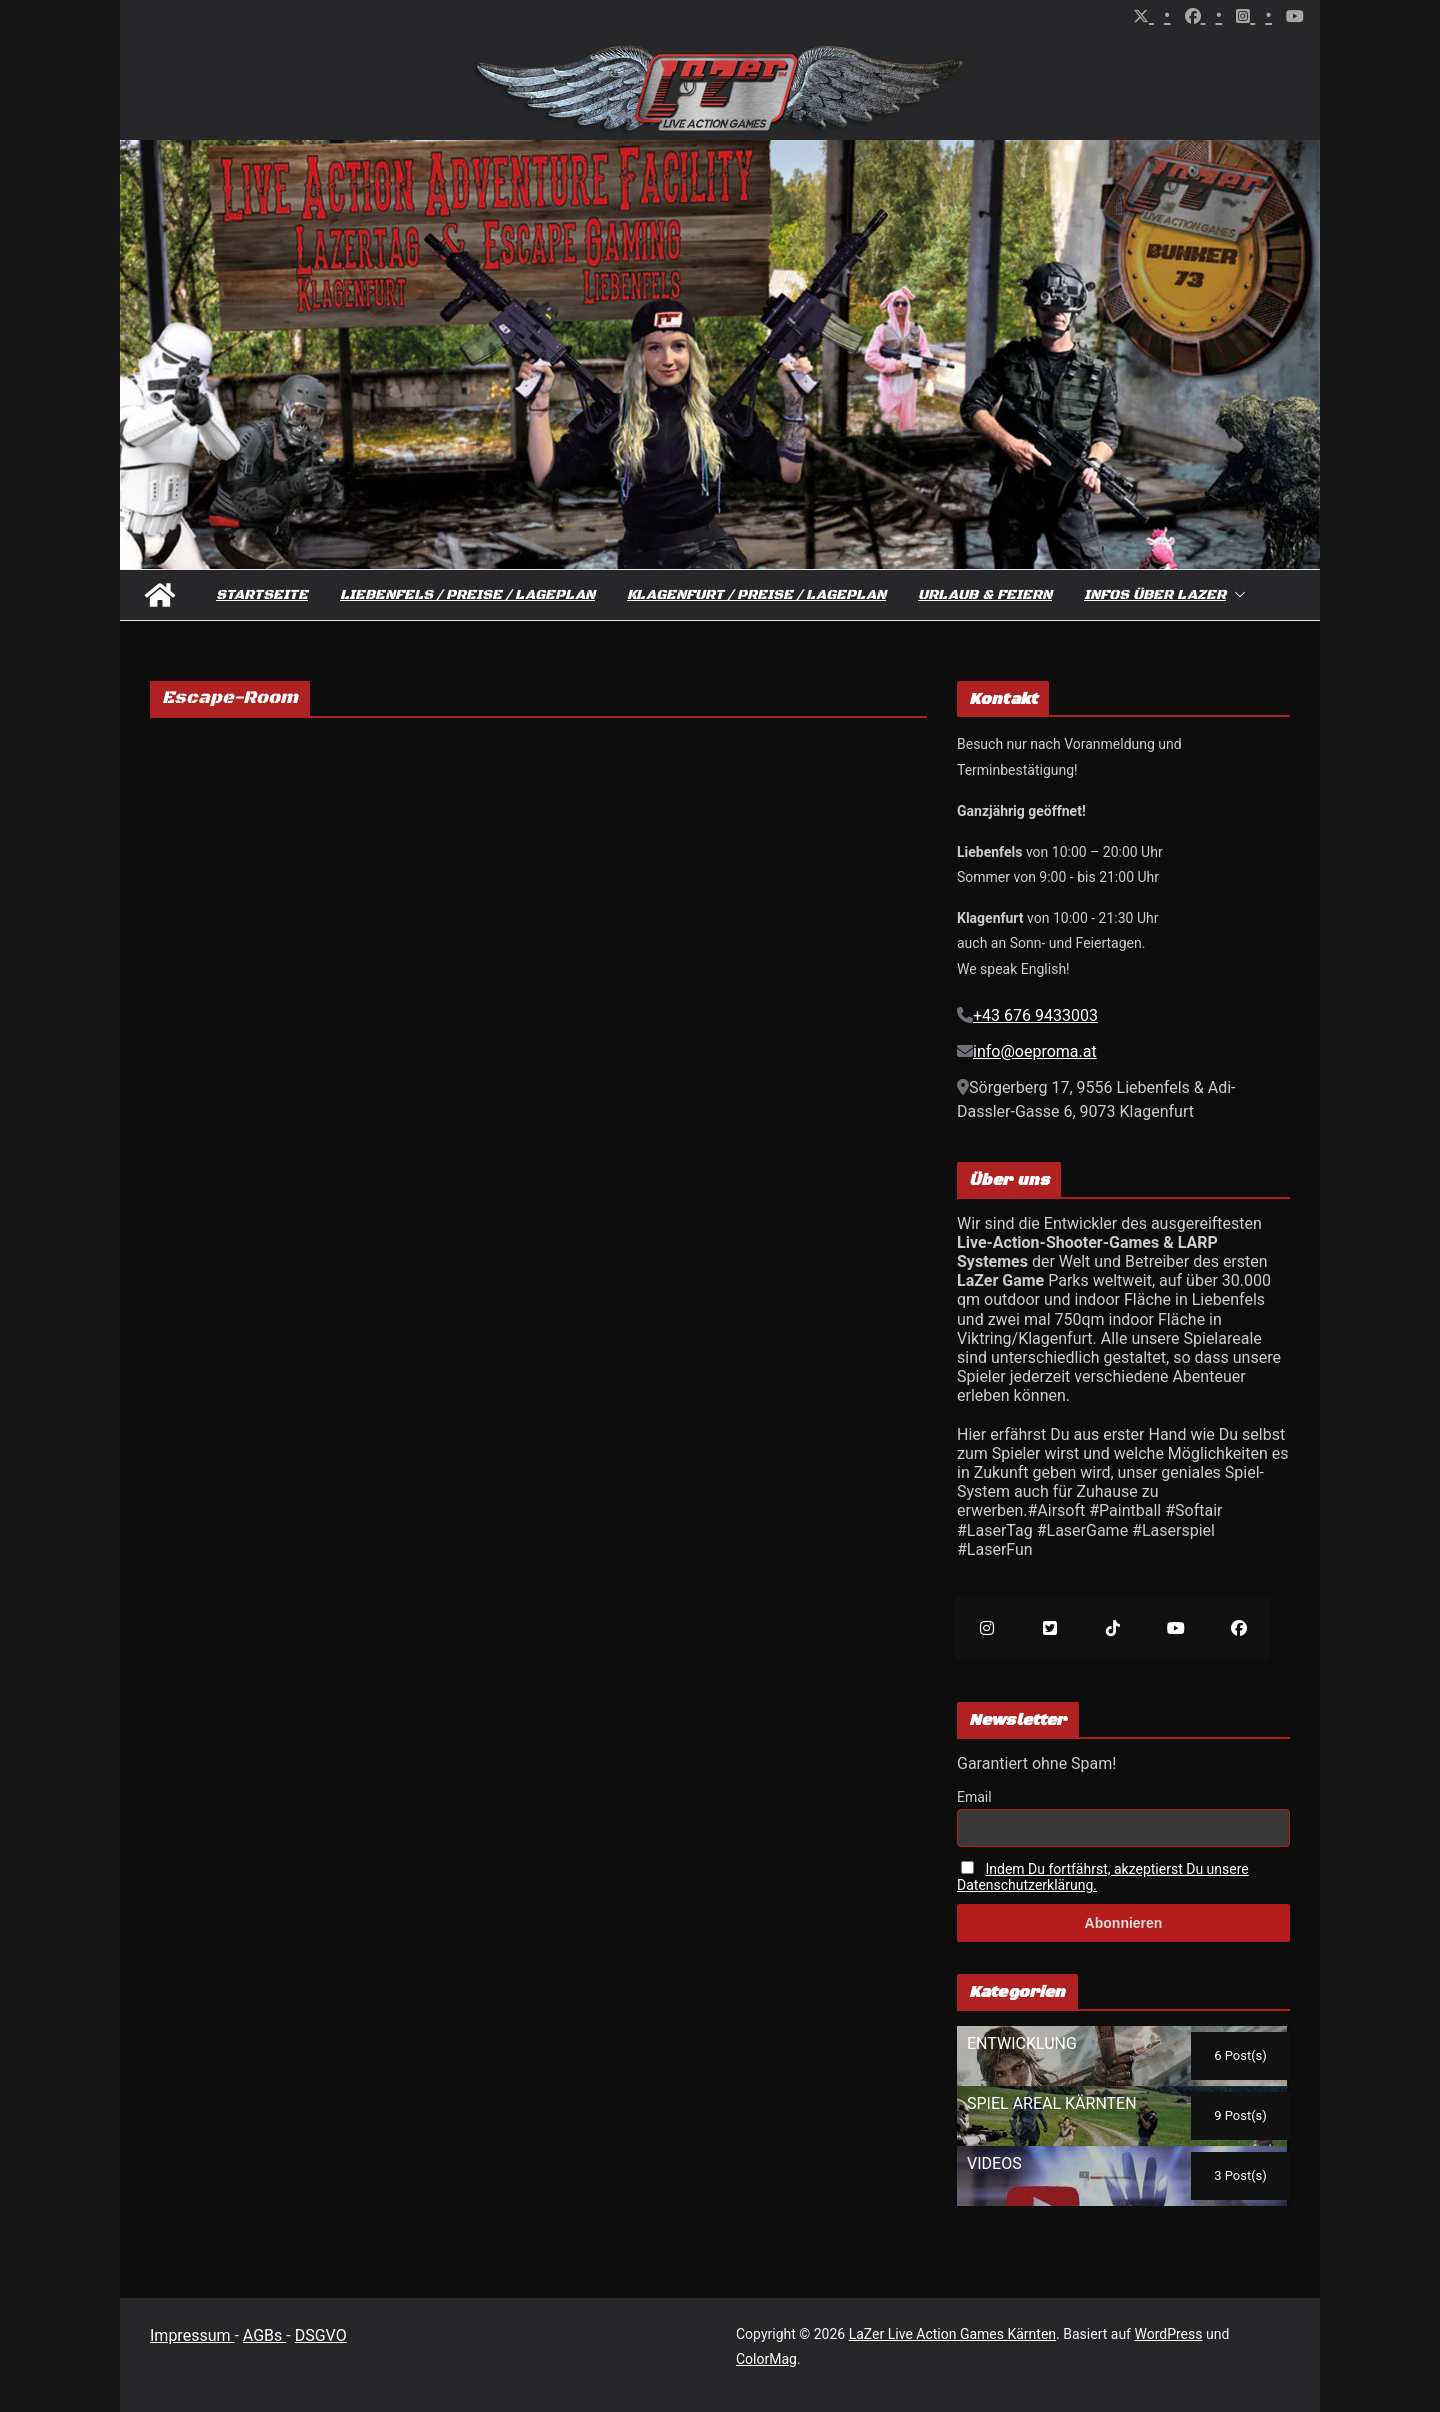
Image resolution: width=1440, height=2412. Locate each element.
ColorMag (766, 2359)
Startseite (262, 595)
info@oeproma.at (1035, 1051)
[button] (1236, 595)
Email (974, 1797)
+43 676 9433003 (1035, 1015)
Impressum (192, 2335)
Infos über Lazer (1155, 595)
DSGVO (321, 2335)
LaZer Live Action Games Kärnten (952, 2334)
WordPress (1168, 2334)
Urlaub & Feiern (985, 595)
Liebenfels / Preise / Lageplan (467, 595)
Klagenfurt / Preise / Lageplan (756, 595)
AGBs (264, 2335)
